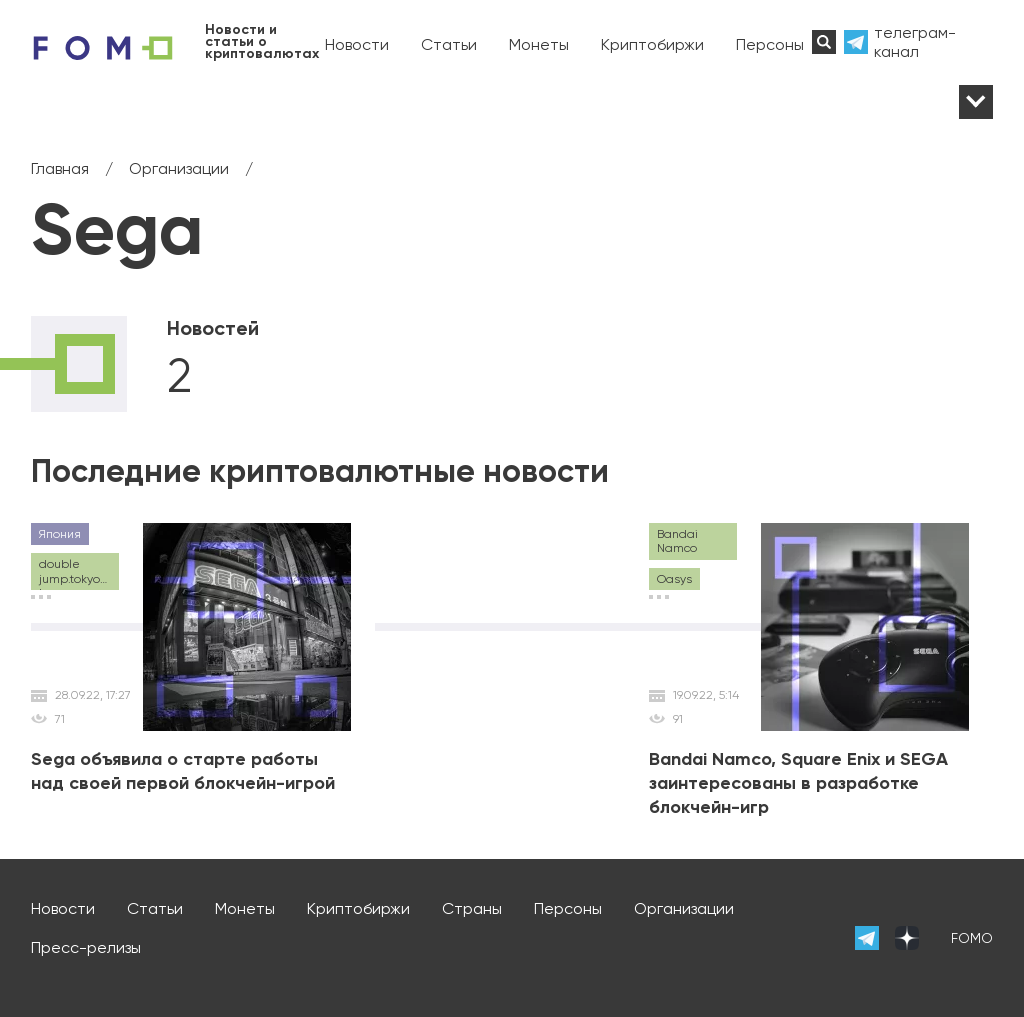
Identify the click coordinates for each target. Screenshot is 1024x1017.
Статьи (449, 44)
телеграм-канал (915, 42)
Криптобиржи (652, 44)
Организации (684, 908)
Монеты (539, 44)
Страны (472, 908)
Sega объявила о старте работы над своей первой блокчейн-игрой (183, 771)
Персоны (770, 44)
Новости (357, 44)
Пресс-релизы (86, 947)
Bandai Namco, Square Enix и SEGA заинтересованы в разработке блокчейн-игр (798, 783)
